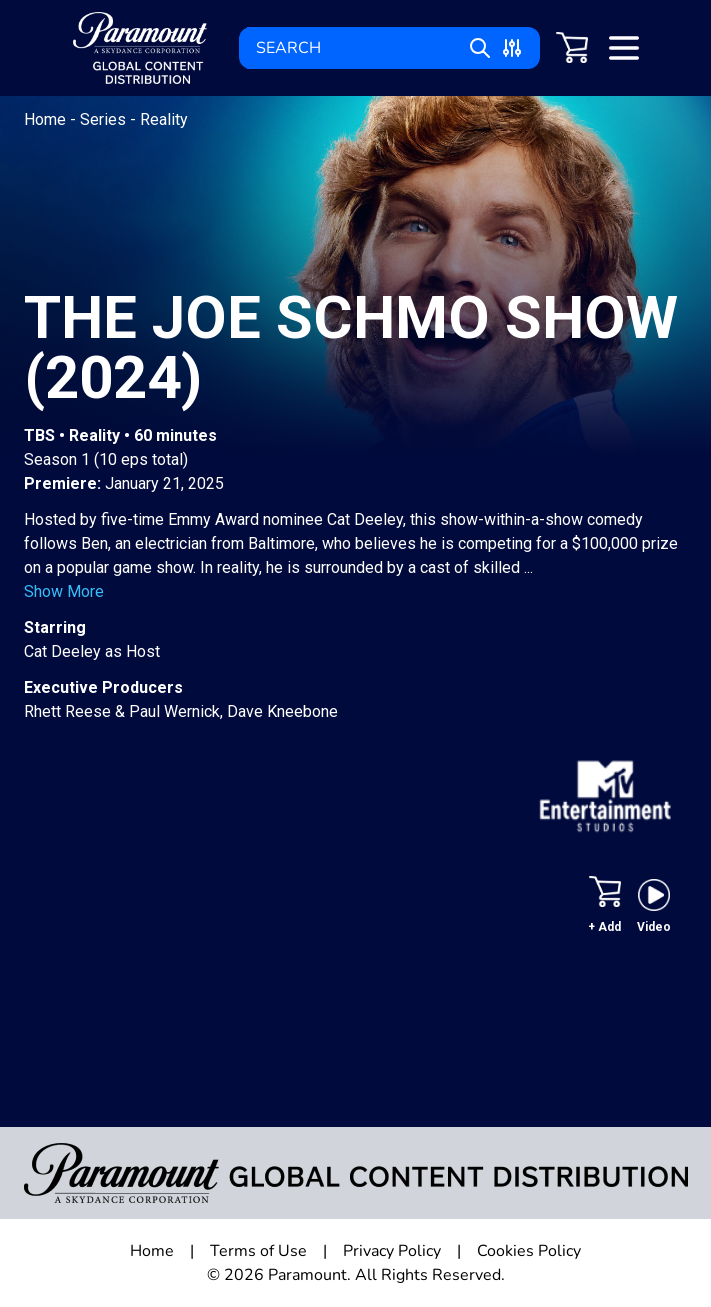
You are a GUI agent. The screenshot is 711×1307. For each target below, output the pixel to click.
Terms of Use (258, 1251)
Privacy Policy (392, 1251)
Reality (164, 119)
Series (105, 119)
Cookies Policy (529, 1251)
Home (47, 119)
